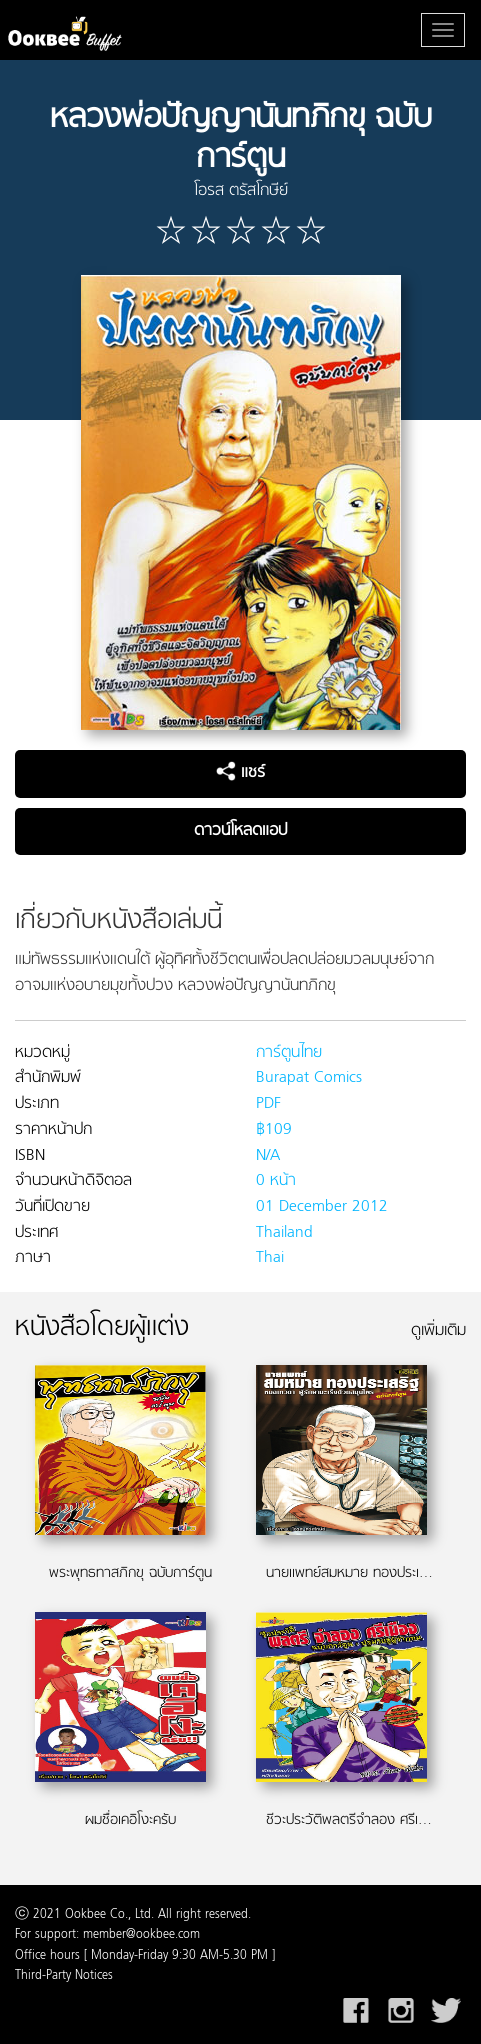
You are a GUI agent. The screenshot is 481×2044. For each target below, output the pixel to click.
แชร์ (240, 773)
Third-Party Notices (64, 1976)
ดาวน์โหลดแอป (240, 831)
